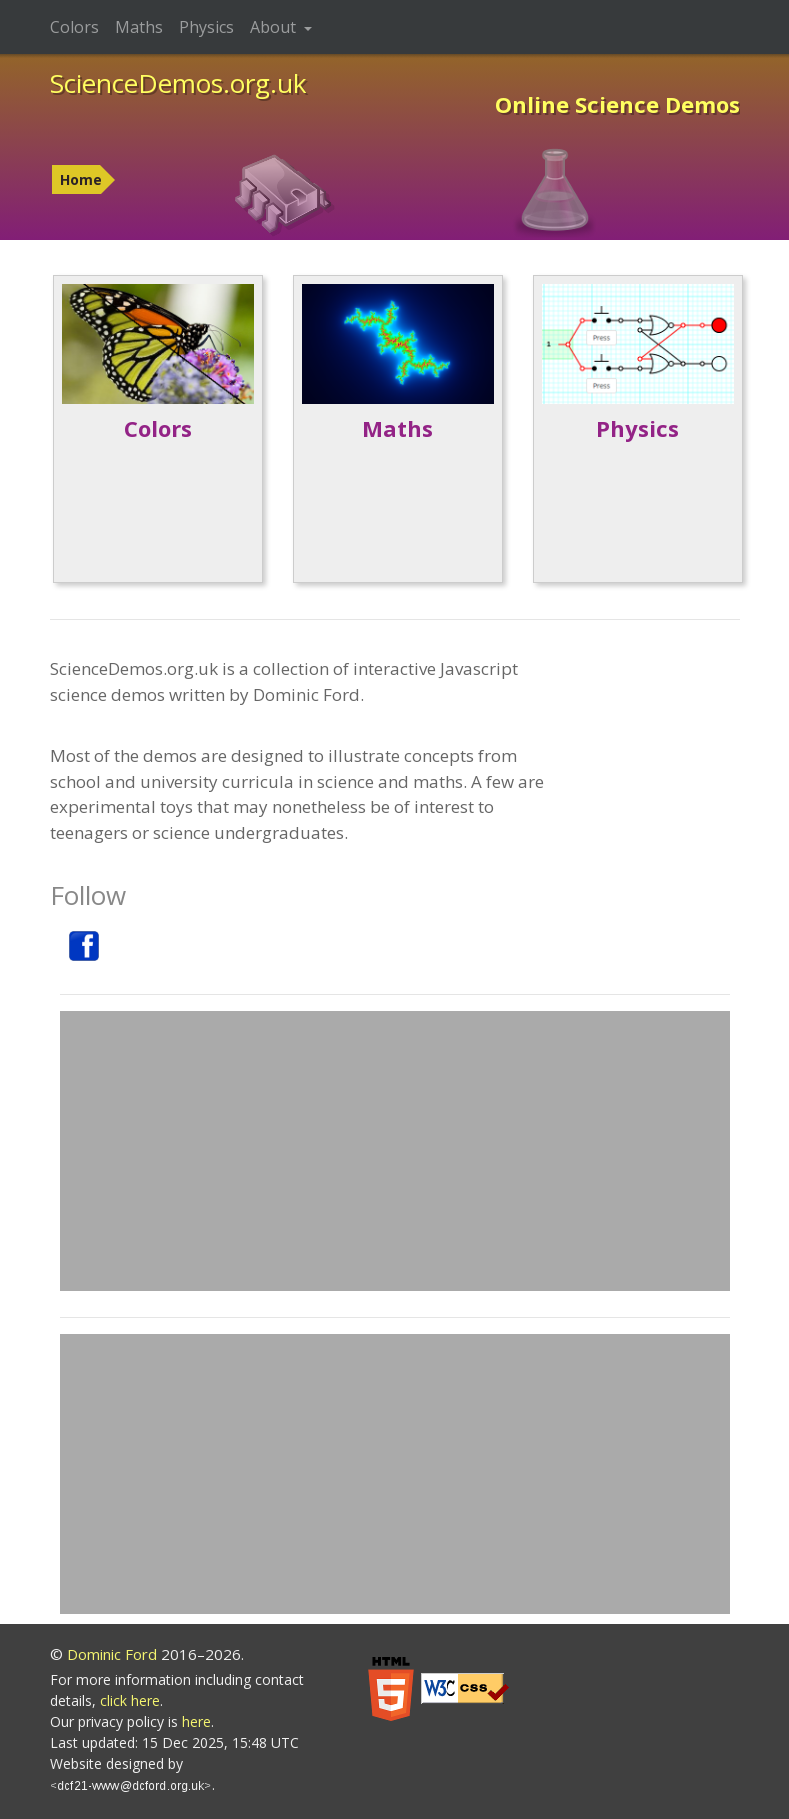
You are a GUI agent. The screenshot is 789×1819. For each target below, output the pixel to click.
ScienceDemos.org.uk (178, 83)
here (196, 1721)
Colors (74, 27)
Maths (139, 27)
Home (81, 179)
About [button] (275, 27)
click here (130, 1700)
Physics (206, 27)
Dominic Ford (112, 1654)
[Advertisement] (395, 1151)
